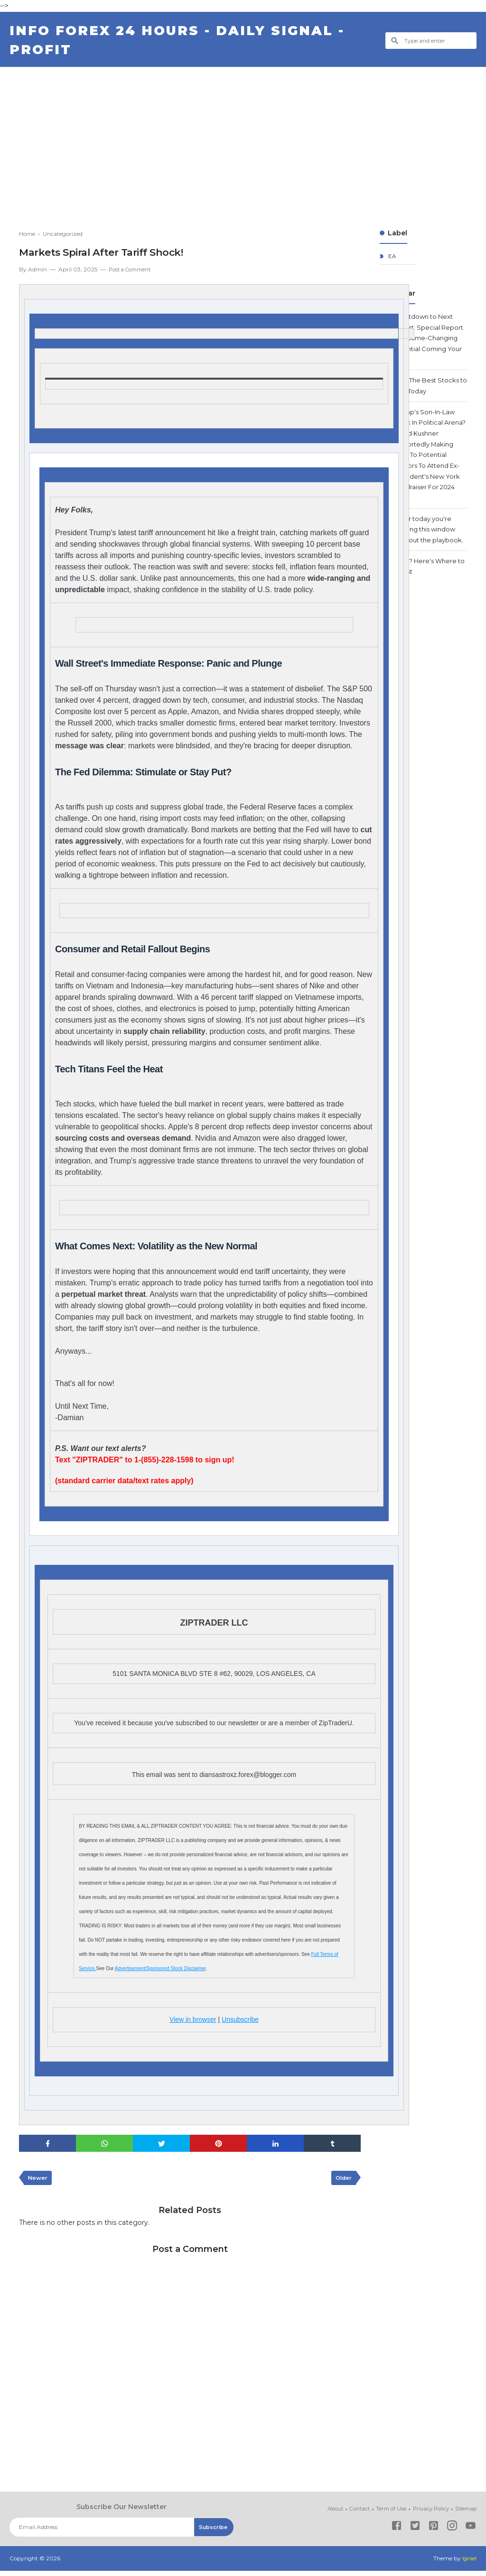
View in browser (192, 2023)
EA (391, 260)
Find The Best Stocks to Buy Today (429, 396)
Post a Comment (132, 273)
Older (342, 2182)
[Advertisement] (243, 142)
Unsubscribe (240, 2023)
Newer (38, 2182)
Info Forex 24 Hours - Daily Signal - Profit (185, 42)
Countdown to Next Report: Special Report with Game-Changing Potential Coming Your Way (429, 344)
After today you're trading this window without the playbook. (428, 555)
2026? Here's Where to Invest (428, 600)
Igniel (469, 2563)
